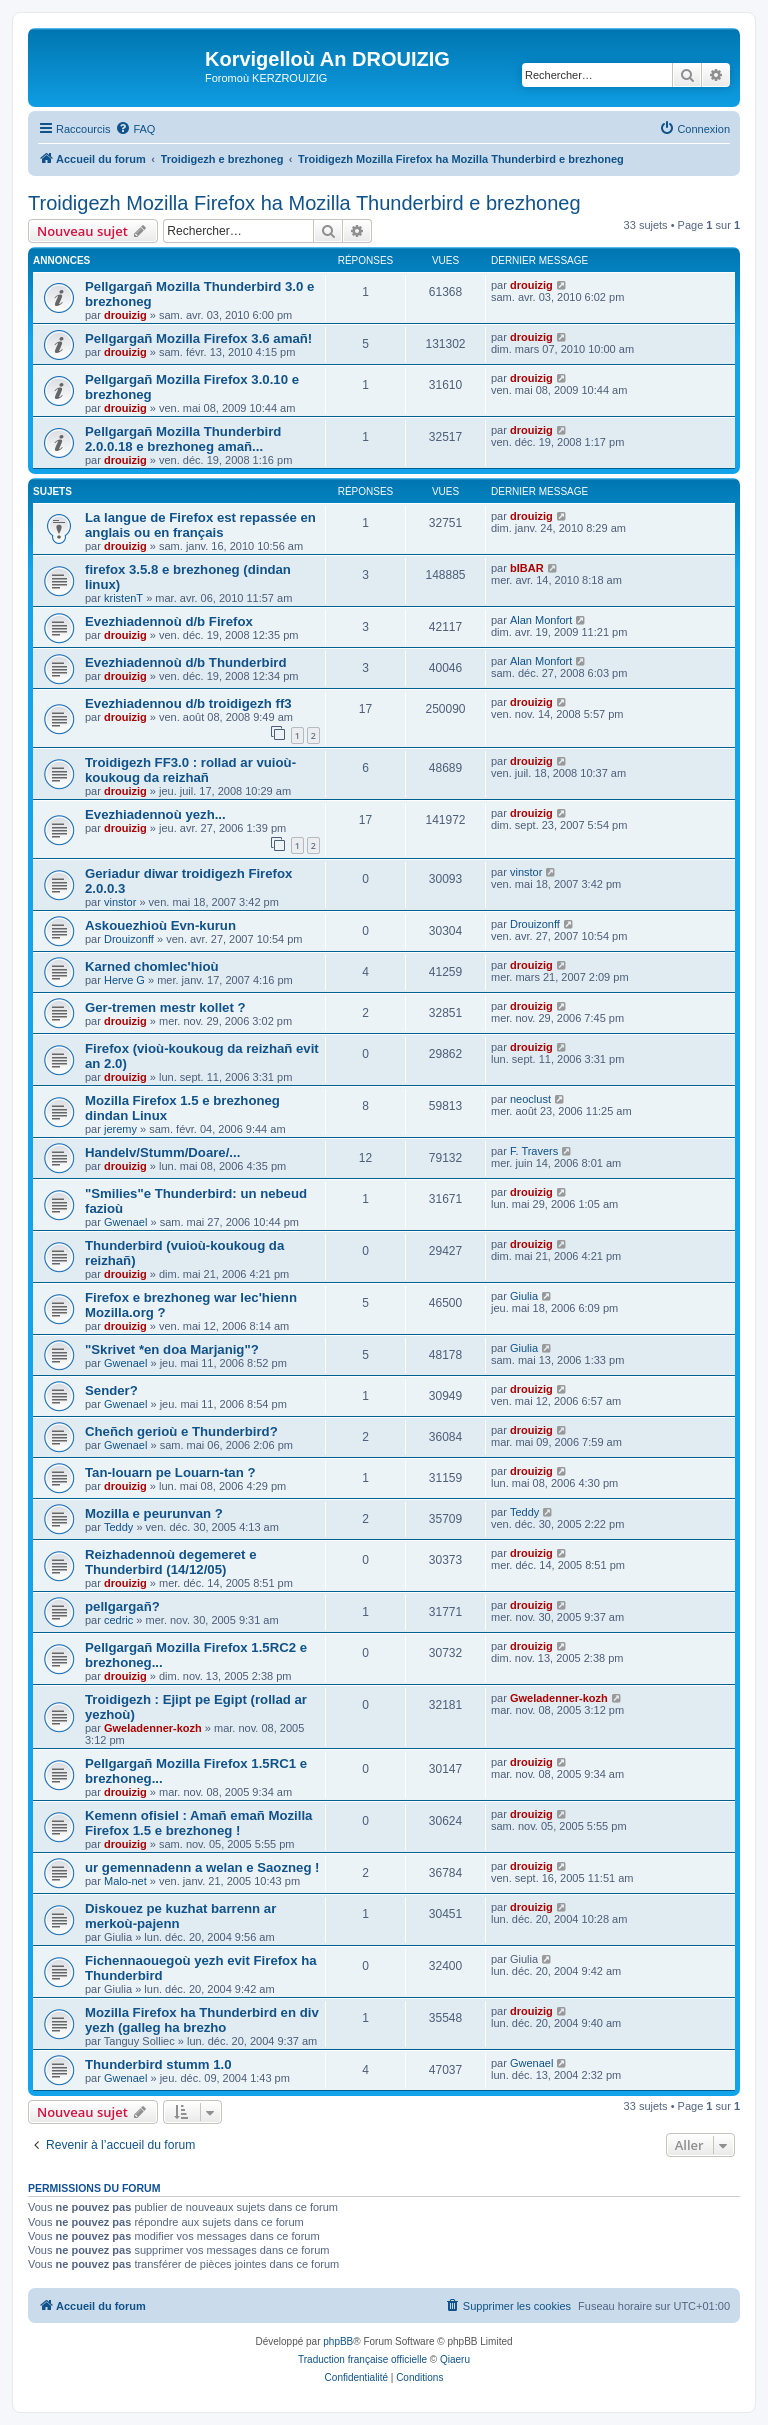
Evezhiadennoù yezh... (155, 814)
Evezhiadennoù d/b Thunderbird (185, 662)
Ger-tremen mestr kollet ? (165, 1007)
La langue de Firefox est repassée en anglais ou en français (200, 525)
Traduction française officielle (362, 2359)
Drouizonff (129, 939)
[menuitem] (135, 129)
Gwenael (125, 1222)
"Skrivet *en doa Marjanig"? (172, 1349)
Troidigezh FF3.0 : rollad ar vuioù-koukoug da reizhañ (190, 770)
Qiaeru (455, 2359)
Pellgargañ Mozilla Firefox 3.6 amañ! (198, 338)
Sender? (111, 1390)
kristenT (123, 598)
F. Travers (534, 1151)
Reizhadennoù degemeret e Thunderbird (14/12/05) (170, 1562)
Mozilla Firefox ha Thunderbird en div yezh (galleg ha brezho (202, 2020)
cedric (118, 1620)
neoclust (530, 1099)
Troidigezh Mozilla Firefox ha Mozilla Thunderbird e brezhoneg (304, 203)
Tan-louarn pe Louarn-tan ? (170, 1472)
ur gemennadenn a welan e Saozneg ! (202, 1867)
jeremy (120, 1129)
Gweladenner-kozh (153, 1728)
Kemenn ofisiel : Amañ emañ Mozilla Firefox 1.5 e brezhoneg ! (198, 1823)
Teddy (118, 1527)
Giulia (524, 1296)
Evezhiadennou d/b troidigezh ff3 (188, 703)
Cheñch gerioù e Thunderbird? (181, 1431)
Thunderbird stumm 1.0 (158, 2064)
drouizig (125, 315)
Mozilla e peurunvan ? (154, 1513)
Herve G (124, 980)
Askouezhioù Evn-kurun (160, 925)
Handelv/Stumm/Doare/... (162, 1152)
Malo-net (125, 1881)
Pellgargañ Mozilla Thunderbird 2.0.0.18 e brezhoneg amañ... (183, 439)
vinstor (120, 902)
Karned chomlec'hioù (152, 966)
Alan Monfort (541, 620)
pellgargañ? (122, 1606)
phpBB (338, 2341)
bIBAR (527, 568)
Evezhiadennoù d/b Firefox (169, 621)
